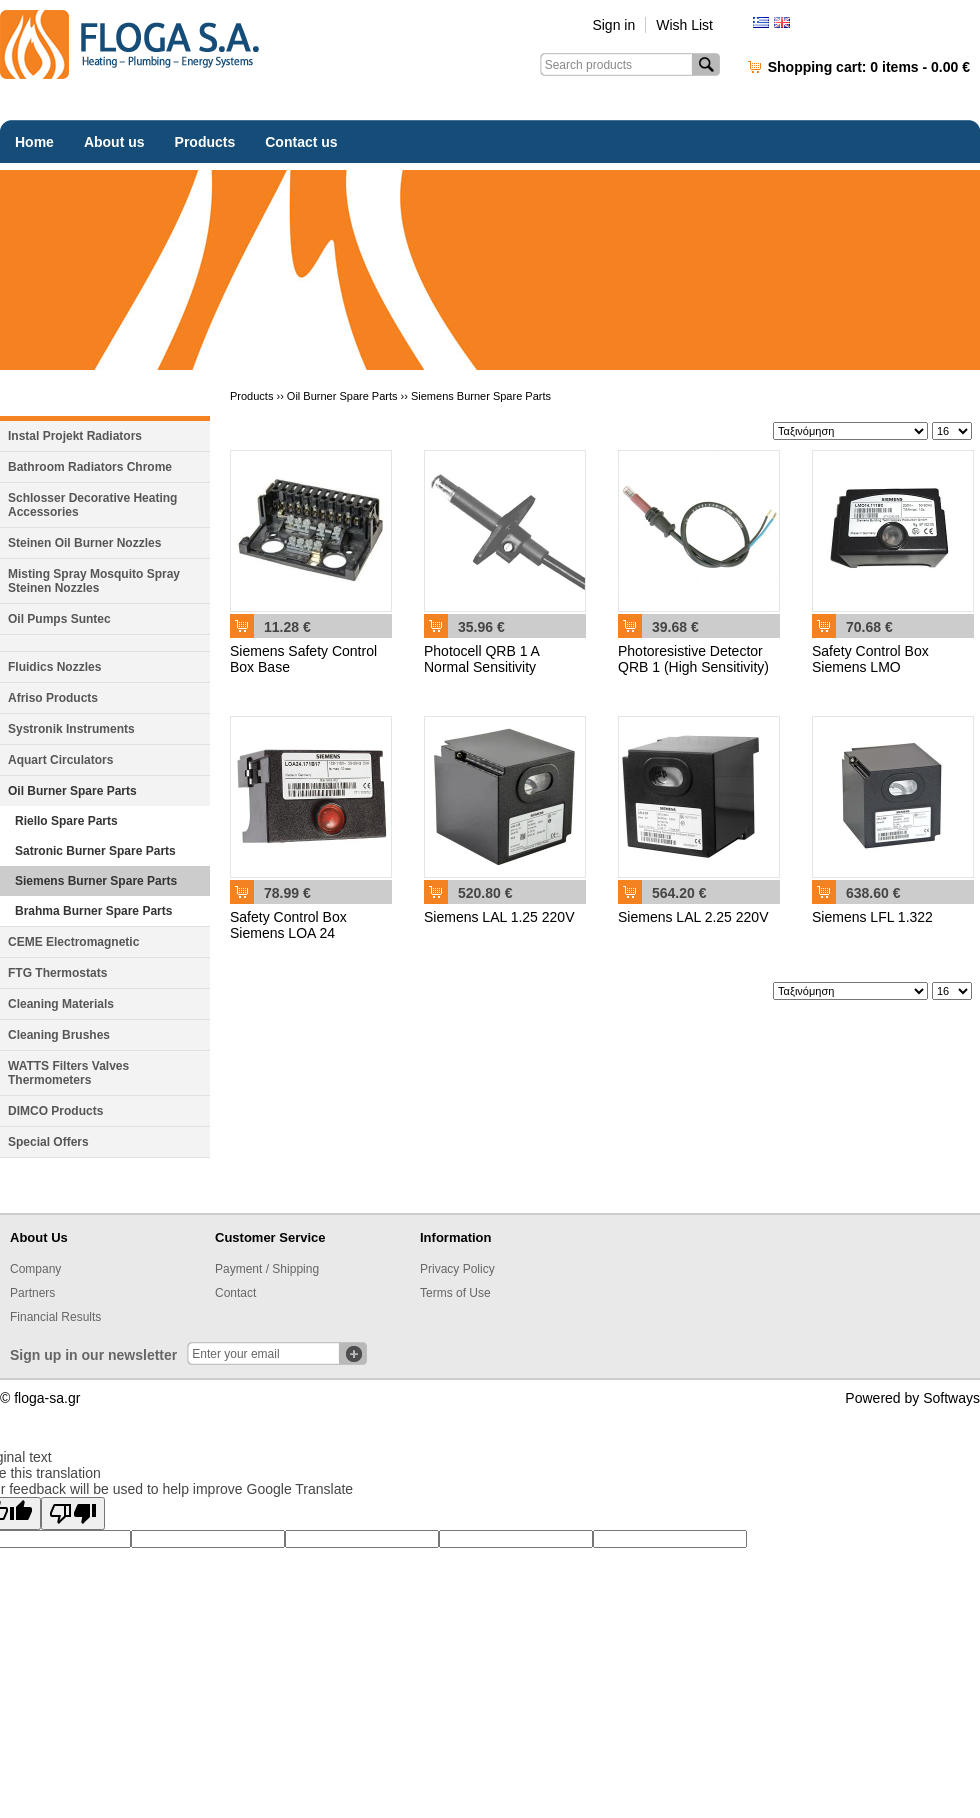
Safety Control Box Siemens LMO (870, 659)
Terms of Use (455, 1293)
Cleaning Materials (61, 1004)
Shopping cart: (869, 67)
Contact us (301, 142)
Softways (951, 1398)
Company (35, 1269)
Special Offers (48, 1142)
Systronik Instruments (71, 729)
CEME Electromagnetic (73, 942)
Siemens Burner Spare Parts (96, 881)
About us (114, 142)
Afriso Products (53, 698)
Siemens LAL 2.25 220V (693, 917)
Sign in (613, 25)
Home (34, 142)
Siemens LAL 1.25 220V (499, 917)
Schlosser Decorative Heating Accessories (92, 505)
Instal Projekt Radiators (75, 436)
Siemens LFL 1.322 (872, 917)
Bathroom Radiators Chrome (90, 467)
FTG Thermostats (57, 973)
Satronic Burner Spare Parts (95, 851)
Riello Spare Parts (66, 821)
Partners (32, 1293)
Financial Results (55, 1317)
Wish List (684, 25)
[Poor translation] (73, 1513)
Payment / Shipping (267, 1269)
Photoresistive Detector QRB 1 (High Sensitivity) (693, 659)
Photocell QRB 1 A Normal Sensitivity (481, 659)
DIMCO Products (55, 1111)
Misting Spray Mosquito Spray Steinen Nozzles (94, 581)
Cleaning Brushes (59, 1035)
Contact (235, 1293)
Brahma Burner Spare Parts (93, 911)
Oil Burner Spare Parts (72, 791)
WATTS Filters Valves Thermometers (68, 1073)
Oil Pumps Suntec (59, 619)
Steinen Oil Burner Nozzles (84, 543)
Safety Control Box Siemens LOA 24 (288, 925)
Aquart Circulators (60, 760)
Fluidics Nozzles (54, 667)
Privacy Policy (457, 1269)
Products (205, 142)
